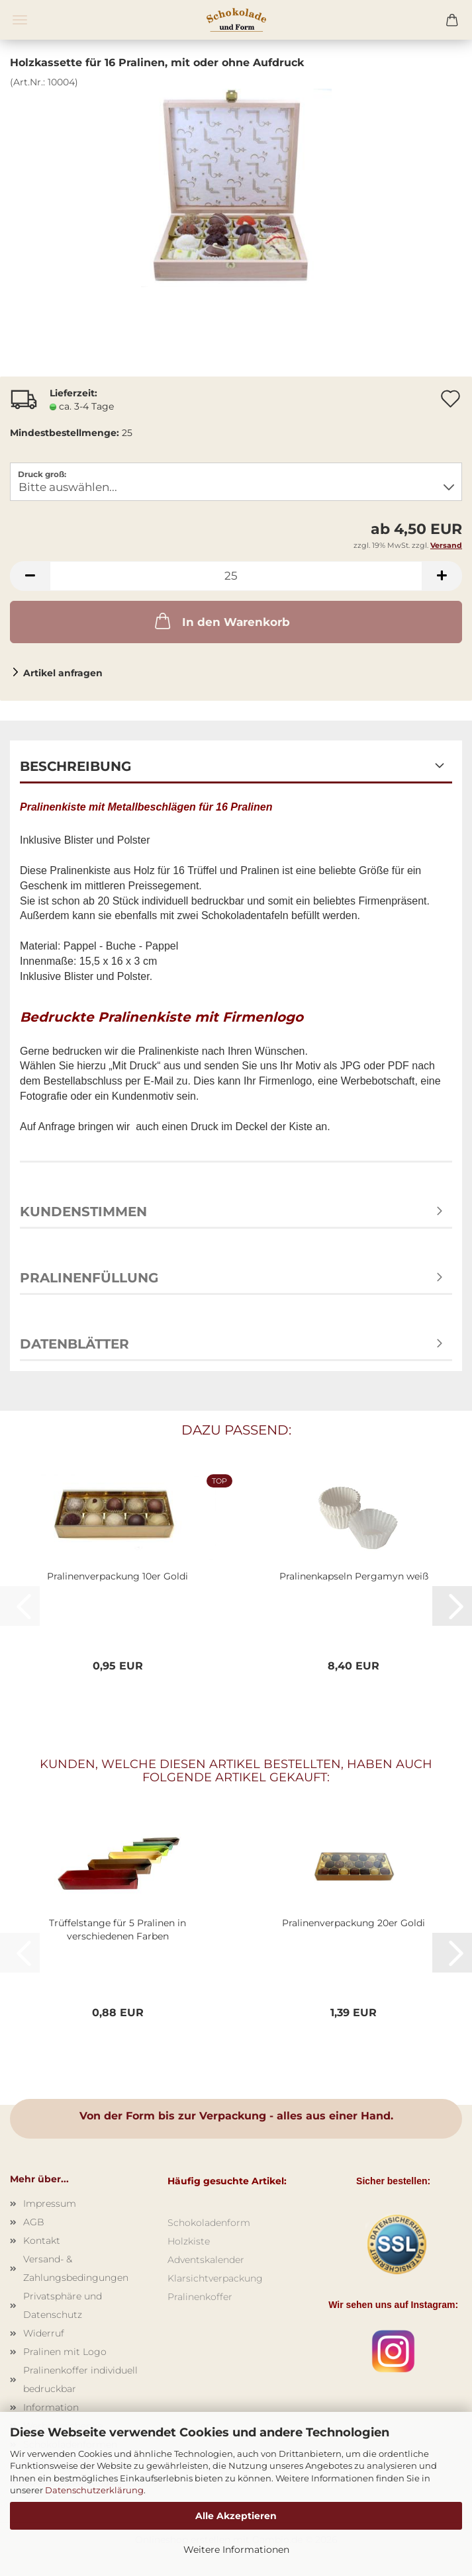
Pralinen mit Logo (65, 2352)
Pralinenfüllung (89, 1278)
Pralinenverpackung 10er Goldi (117, 1576)
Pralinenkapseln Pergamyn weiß (353, 1576)
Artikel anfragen (63, 673)
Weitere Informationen (236, 2549)
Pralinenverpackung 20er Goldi (353, 1923)
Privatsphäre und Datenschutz (62, 2305)
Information (51, 2407)
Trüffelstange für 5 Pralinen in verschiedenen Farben (117, 1929)
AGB (33, 2222)
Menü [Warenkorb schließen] (20, 20)
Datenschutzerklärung (94, 2490)
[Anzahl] (236, 576)
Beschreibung (75, 766)
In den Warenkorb (221, 620)
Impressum (49, 2203)
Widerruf (43, 2333)
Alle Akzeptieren (236, 2516)
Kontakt (41, 2240)
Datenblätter (74, 1344)
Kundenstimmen (83, 1212)
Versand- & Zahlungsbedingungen (75, 2268)
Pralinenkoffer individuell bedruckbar (80, 2379)
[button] (30, 576)
